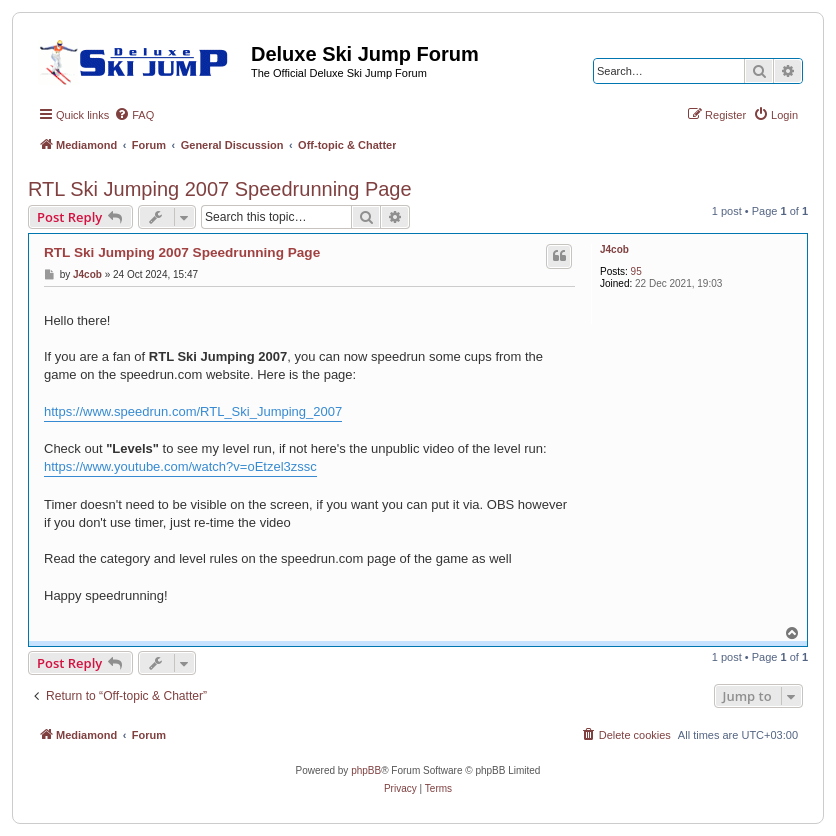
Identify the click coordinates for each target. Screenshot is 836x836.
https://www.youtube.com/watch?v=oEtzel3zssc (180, 466)
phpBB (366, 770)
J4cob (614, 249)
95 (636, 271)
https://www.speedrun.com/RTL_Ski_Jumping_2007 (193, 411)
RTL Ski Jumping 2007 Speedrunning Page (220, 189)
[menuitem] (134, 115)
